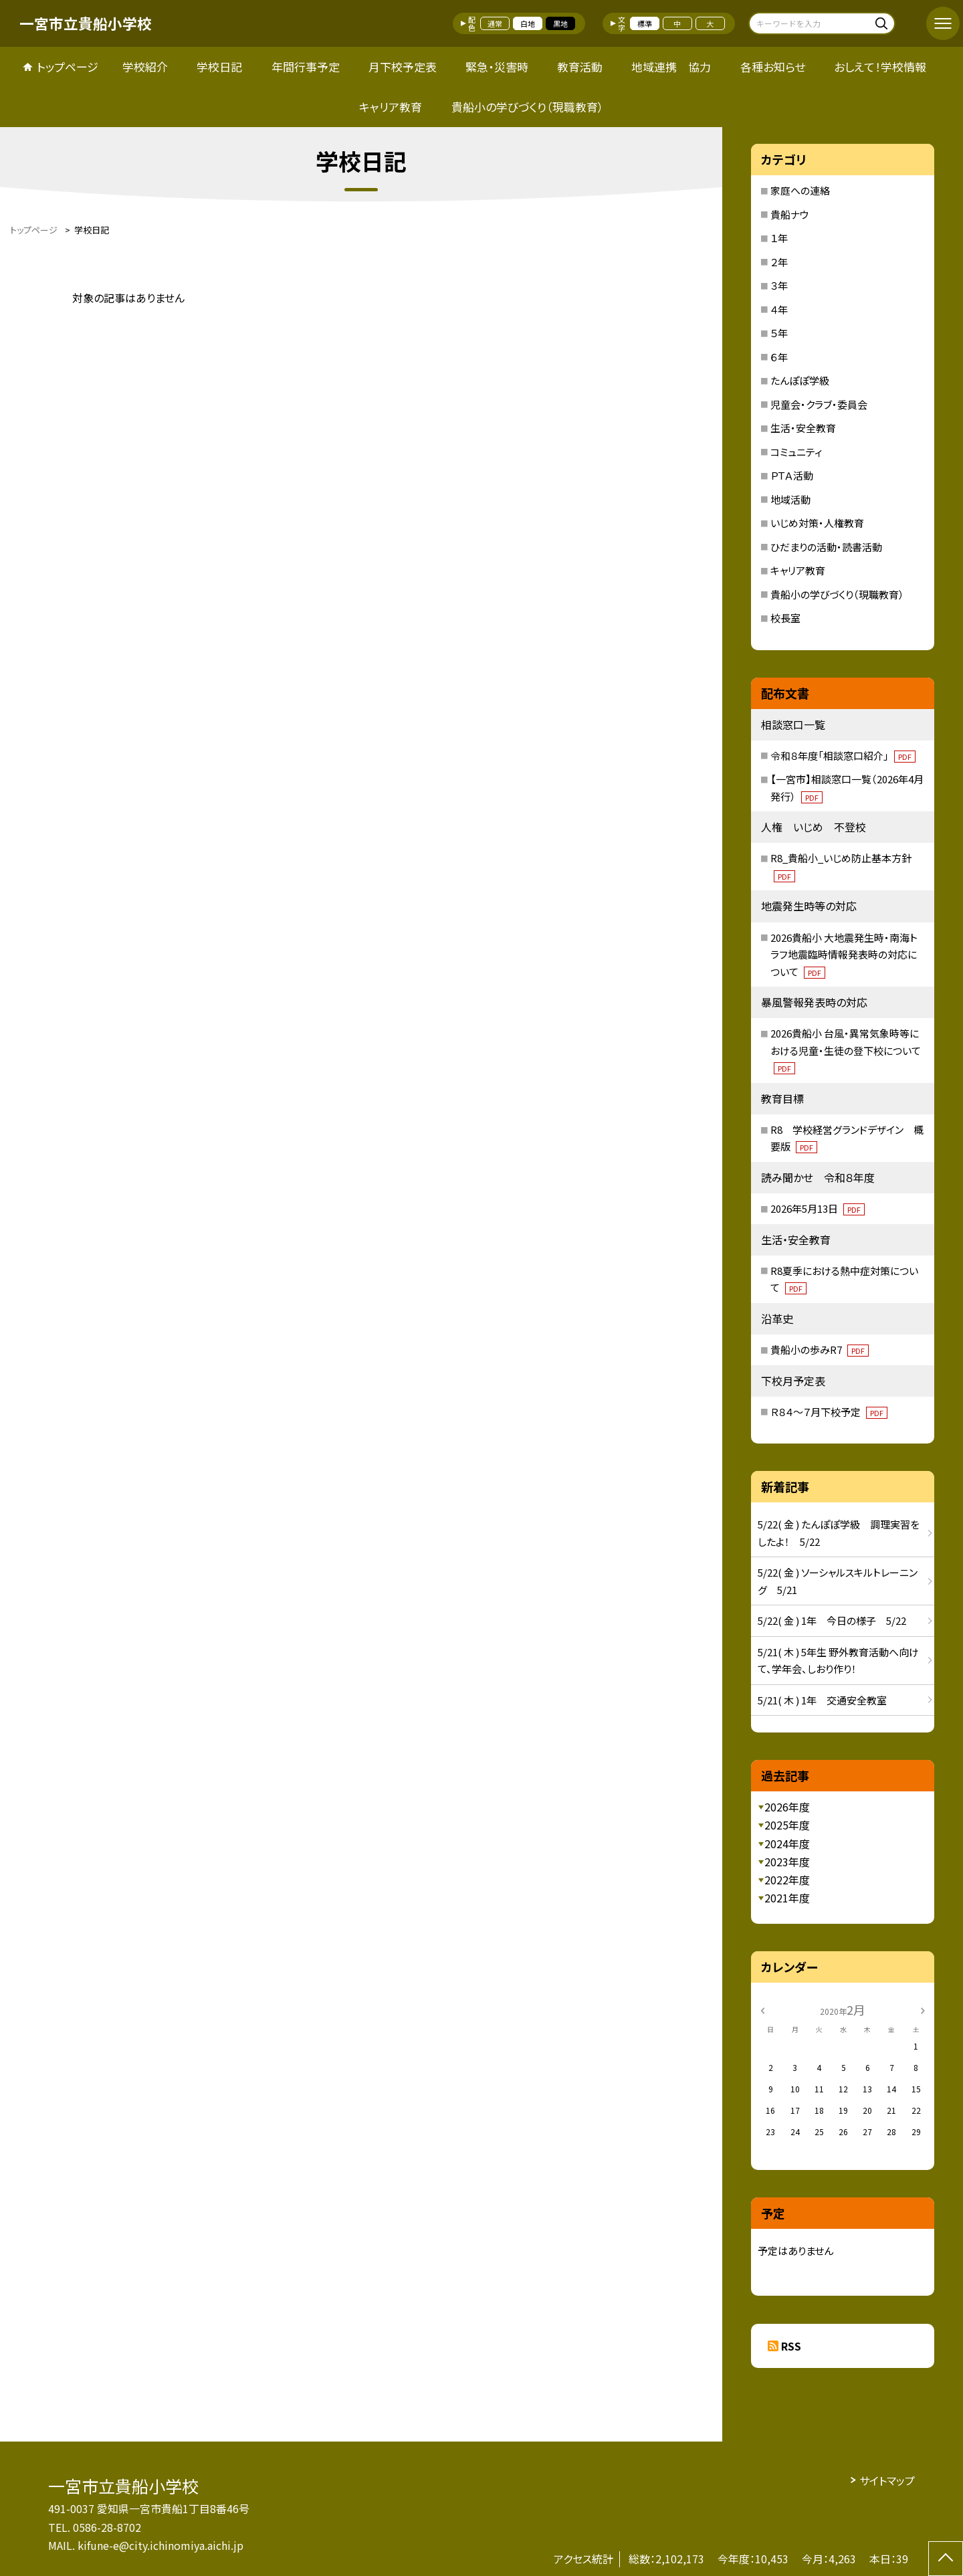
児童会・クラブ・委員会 (818, 404)
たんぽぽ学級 (799, 380)
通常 (495, 23)
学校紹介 (145, 66)
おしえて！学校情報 (880, 66)
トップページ (67, 66)
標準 (644, 23)
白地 (527, 23)
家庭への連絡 (800, 190)
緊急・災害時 (496, 66)
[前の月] (762, 2009)
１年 (779, 238)
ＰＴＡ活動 (791, 475)
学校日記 (219, 66)
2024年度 (787, 1844)
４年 (779, 309)
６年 (779, 357)
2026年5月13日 (817, 1208)
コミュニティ (796, 452)
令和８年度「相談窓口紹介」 (843, 756)
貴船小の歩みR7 (819, 1350)
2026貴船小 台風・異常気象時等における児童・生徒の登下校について (845, 1050)
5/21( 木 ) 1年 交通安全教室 (822, 1700)
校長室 (785, 618)
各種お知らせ (772, 66)
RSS (791, 2346)
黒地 (560, 23)
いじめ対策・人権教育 (817, 523)
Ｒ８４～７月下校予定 (828, 1412)
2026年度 (787, 1807)
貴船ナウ (789, 214)
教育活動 (580, 66)
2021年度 (787, 1898)
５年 (779, 333)
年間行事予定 (306, 66)
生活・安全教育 (803, 428)
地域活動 (790, 499)
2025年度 (787, 1825)
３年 (779, 285)
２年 (779, 262)
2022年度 (787, 1880)
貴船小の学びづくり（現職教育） (527, 106)
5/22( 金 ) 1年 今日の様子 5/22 (832, 1620)
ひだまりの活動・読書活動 (826, 547)
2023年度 (787, 1862)
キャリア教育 (390, 106)
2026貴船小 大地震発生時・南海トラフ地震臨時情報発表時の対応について (844, 954)
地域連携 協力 (671, 66)
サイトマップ (887, 2480)
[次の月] (923, 2009)
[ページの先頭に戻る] (945, 2558)
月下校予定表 (402, 66)
